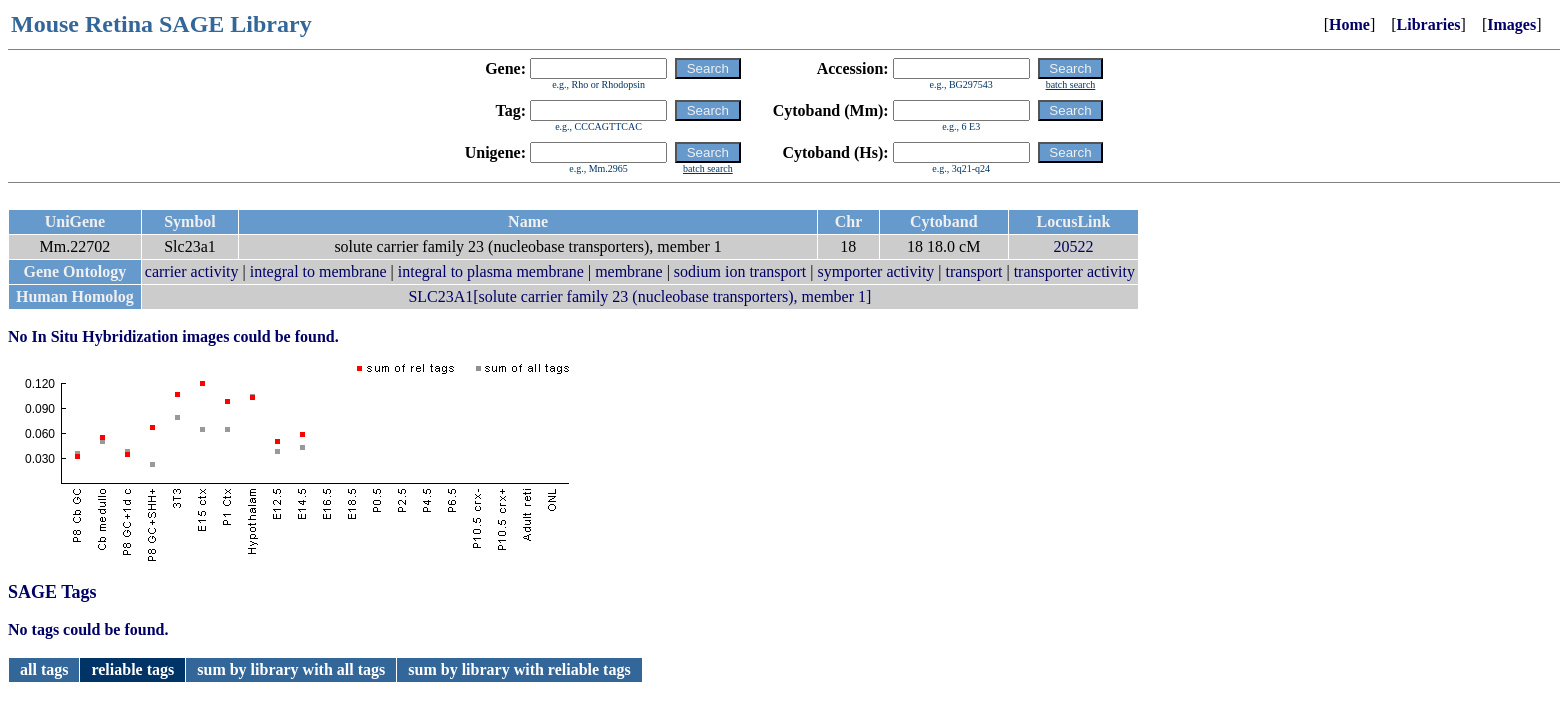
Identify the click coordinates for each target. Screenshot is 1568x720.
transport (974, 271)
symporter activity (876, 271)
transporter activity (1074, 271)
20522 (1073, 246)
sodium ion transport (740, 271)
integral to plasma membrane (491, 271)
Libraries (1429, 24)
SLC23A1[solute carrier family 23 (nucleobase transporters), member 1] (639, 296)
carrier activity (192, 271)
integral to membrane (318, 271)
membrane (629, 271)
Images (1511, 24)
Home (1349, 24)
